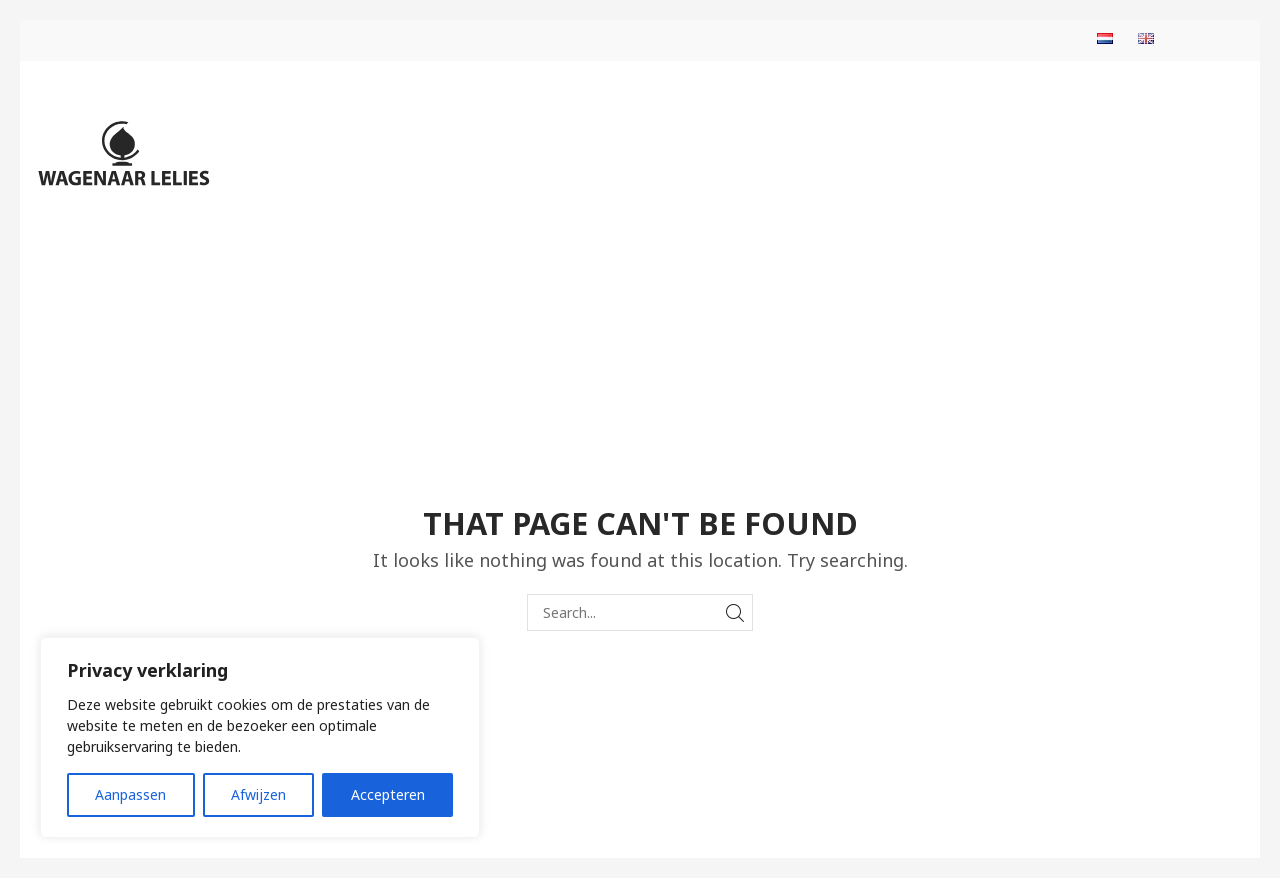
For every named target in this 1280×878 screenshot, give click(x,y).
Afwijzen (258, 794)
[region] (260, 737)
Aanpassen (130, 794)
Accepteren (388, 794)
